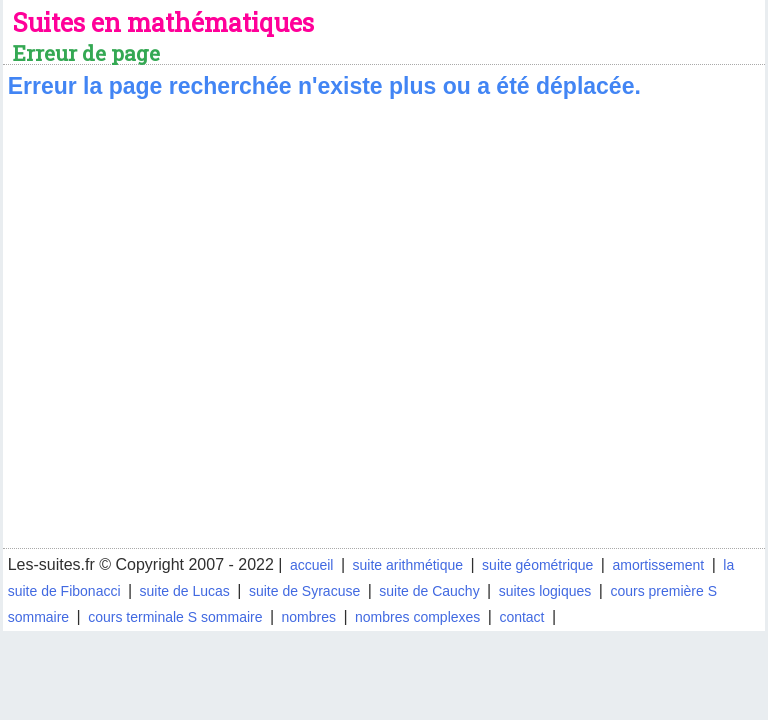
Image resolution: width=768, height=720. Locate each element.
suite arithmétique (408, 565)
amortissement (658, 565)
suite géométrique (537, 565)
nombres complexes (417, 617)
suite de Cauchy (429, 591)
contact (521, 617)
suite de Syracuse (304, 591)
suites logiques (545, 591)
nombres (309, 617)
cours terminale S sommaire (175, 617)
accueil (312, 565)
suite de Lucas (185, 591)
